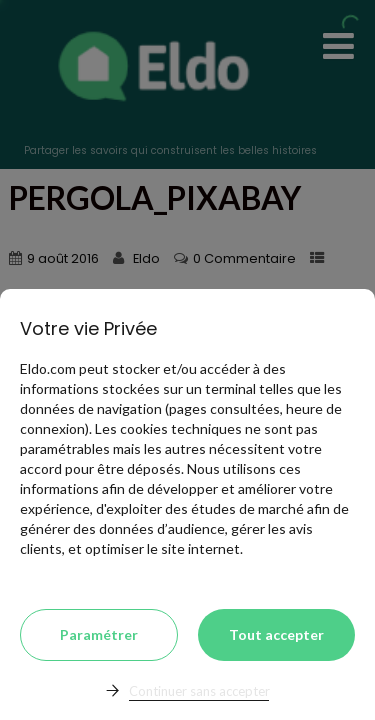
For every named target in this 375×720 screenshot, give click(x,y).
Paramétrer (99, 634)
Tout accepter (276, 634)
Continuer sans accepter (199, 691)
